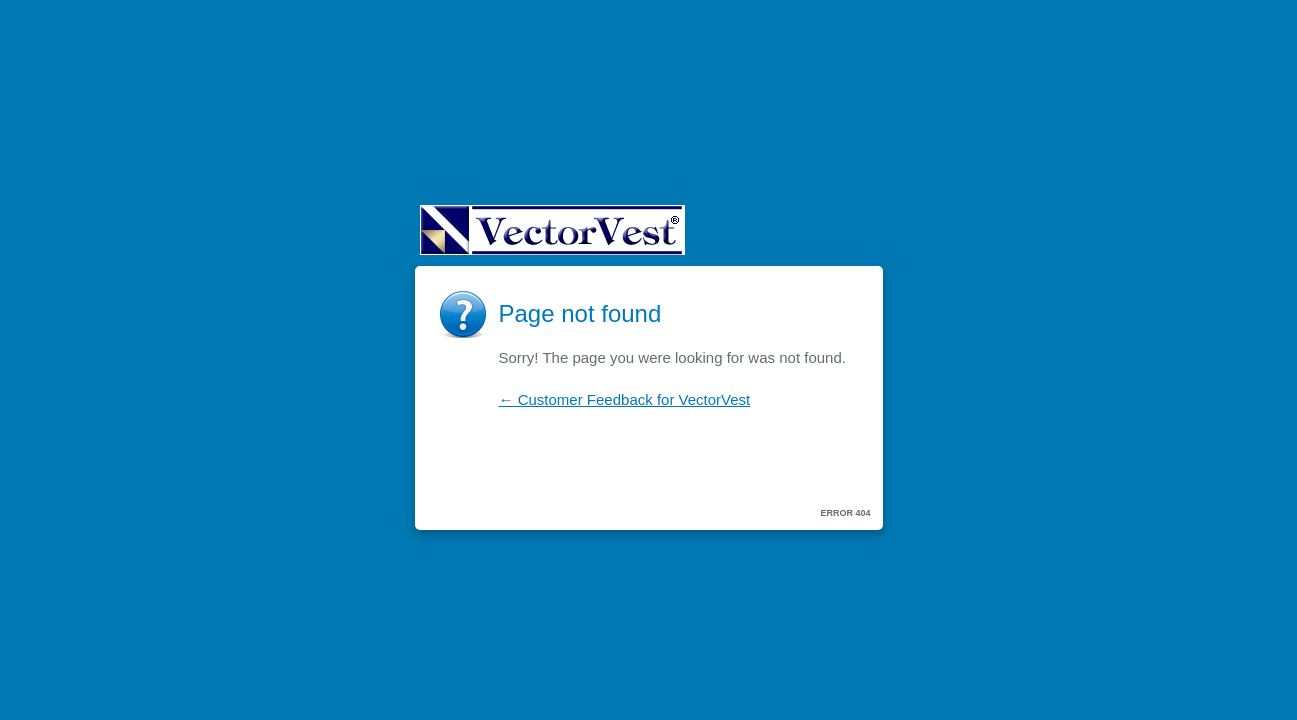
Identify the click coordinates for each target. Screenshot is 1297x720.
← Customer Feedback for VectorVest (625, 399)
